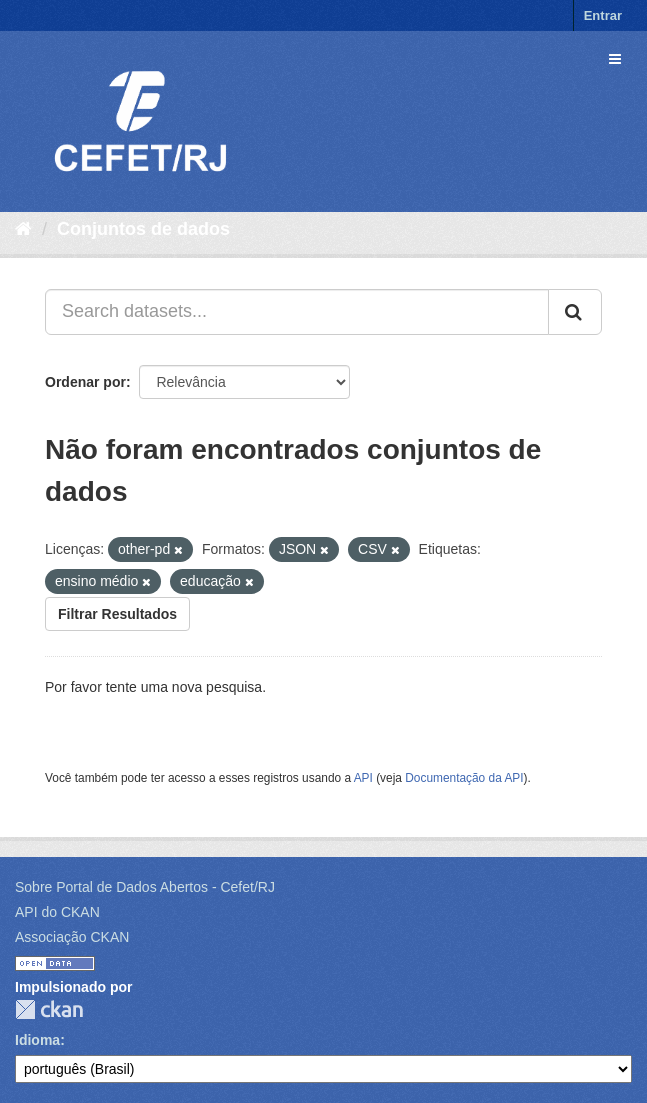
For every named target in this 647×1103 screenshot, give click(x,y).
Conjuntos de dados (143, 229)
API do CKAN (57, 912)
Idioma (37, 1040)
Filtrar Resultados (117, 614)
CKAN (49, 1009)
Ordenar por (85, 382)
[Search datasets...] (297, 312)
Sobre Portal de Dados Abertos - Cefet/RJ (145, 887)
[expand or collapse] (615, 59)
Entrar (603, 15)
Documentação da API (464, 778)
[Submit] (575, 312)
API (363, 778)
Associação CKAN (72, 937)
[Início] (23, 229)
